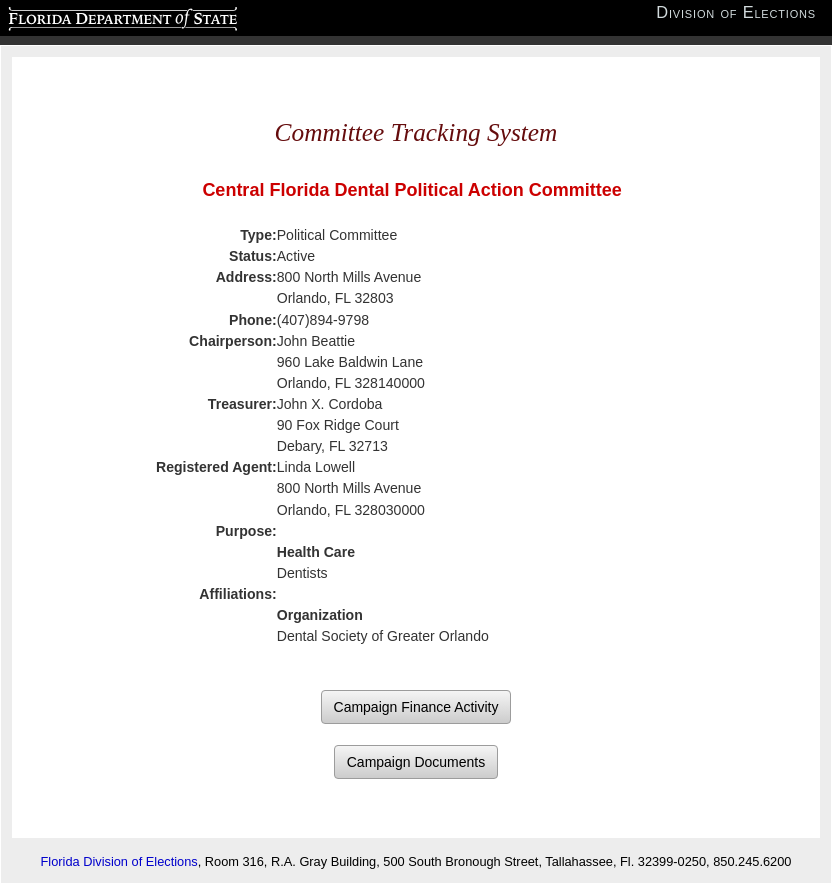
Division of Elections (736, 12)
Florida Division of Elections (119, 861)
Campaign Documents (416, 762)
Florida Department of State (83, 16)
